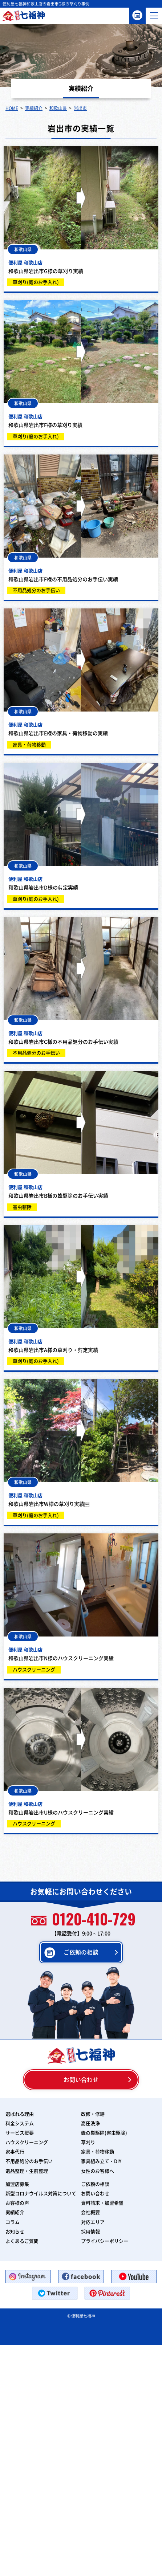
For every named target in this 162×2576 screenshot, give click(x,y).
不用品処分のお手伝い (29, 2161)
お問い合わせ (81, 2080)
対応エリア (93, 2222)
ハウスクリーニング (26, 2142)
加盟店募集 (17, 2184)
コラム (12, 2222)
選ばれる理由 (19, 2114)
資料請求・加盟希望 (102, 2203)
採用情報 (90, 2231)
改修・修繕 (93, 2114)
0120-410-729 (83, 1920)
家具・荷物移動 (97, 2151)
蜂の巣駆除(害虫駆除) (104, 2133)
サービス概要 (19, 2133)
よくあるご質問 (22, 2241)
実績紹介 (14, 2212)
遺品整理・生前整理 (26, 2171)
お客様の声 (17, 2203)
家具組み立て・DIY (101, 2161)
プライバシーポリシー (104, 2241)
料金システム (19, 2123)
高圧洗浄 (90, 2123)
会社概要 (90, 2212)
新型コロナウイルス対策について (40, 2193)
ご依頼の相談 (137, 15)
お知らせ (14, 2231)
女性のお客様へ (97, 2171)
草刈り (88, 2142)
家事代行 (14, 2151)
